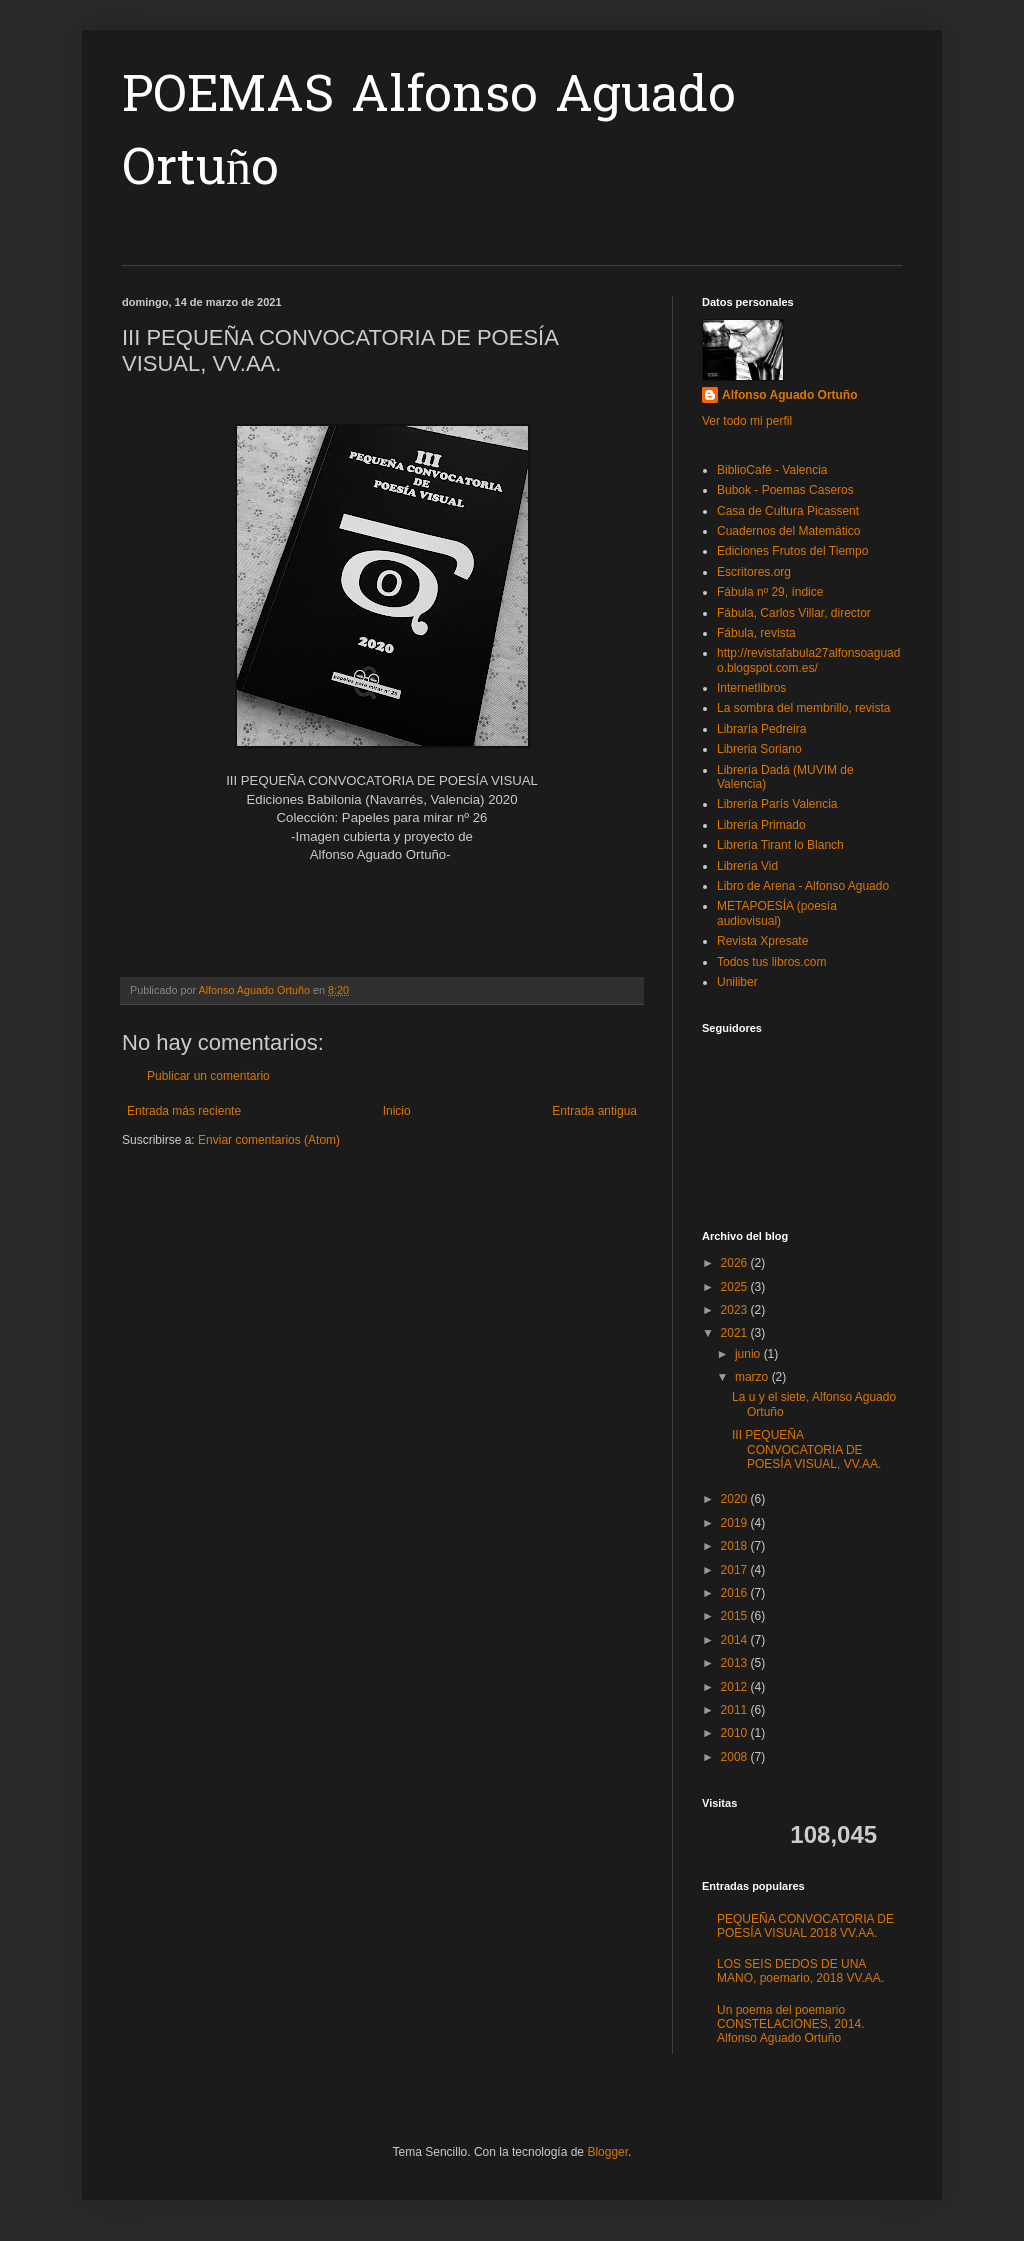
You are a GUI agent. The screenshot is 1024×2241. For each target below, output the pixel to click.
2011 (736, 1710)
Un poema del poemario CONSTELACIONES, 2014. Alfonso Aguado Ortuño (790, 2024)
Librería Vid (747, 866)
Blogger (607, 2152)
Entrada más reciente (184, 1111)
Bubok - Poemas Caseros (785, 490)
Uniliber (737, 982)
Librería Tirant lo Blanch (780, 845)
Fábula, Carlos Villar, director (794, 613)
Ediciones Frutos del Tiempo (792, 551)
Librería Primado (761, 825)
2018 (736, 1546)
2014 (736, 1640)
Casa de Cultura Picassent (788, 511)
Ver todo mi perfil (747, 421)
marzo (753, 1377)
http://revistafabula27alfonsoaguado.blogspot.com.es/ (808, 660)
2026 (736, 1263)
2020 (736, 1499)
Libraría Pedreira (761, 729)
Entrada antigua (594, 1111)
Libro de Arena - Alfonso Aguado (803, 886)
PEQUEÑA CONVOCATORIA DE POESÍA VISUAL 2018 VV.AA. (805, 1926)
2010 (736, 1733)
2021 (736, 1333)
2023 (736, 1310)
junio (749, 1354)
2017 (736, 1570)
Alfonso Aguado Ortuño (790, 395)
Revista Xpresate (762, 941)
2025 (736, 1287)
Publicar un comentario (208, 1076)
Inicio (397, 1111)
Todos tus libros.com (771, 962)
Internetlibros (751, 688)
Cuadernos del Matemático (788, 531)
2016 (736, 1593)
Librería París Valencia (777, 804)
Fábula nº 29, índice (770, 592)
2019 (736, 1523)
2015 (736, 1616)
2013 (736, 1663)
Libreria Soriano (759, 749)
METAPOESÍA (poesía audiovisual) (777, 913)
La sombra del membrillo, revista (803, 708)
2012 (736, 1687)
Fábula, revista (756, 633)
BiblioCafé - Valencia (772, 470)
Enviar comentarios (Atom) (269, 1140)
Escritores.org (754, 572)
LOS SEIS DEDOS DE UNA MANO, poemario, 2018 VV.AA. (800, 1971)
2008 (736, 1757)
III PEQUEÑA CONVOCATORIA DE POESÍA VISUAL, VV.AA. (806, 1449)
